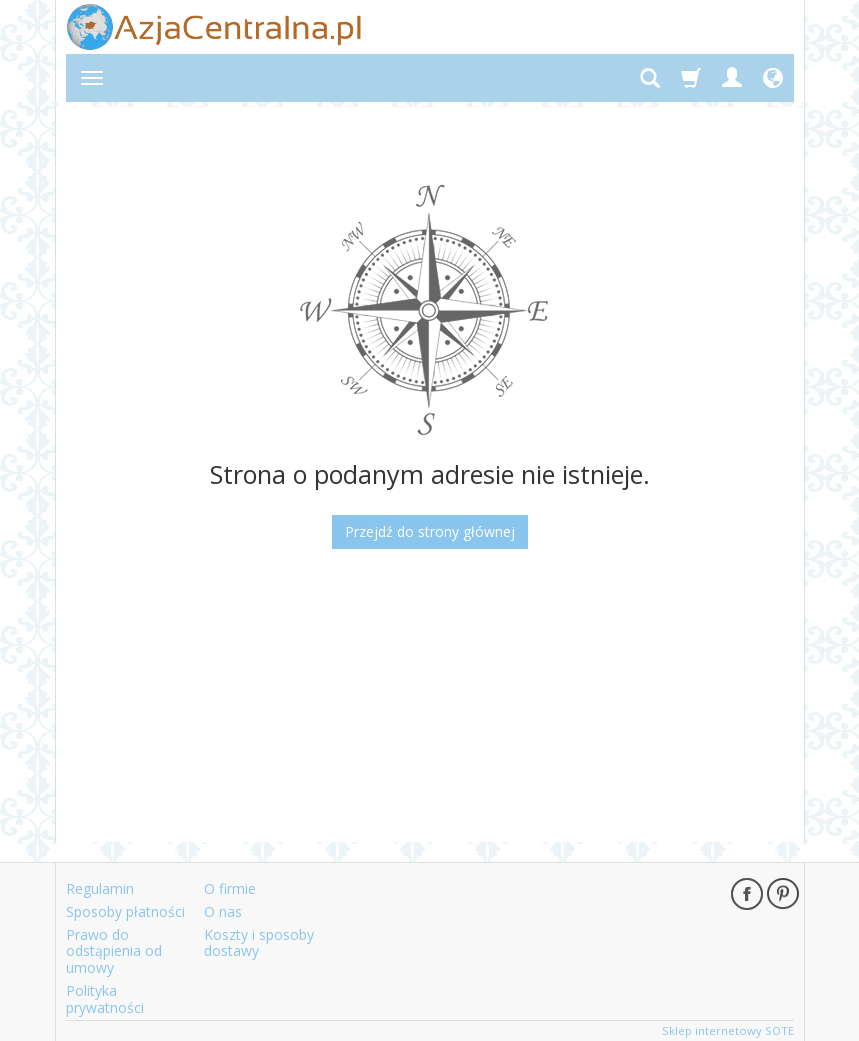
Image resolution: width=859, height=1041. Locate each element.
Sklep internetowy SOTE (728, 1030)
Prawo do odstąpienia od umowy (114, 951)
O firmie (230, 888)
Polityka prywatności (105, 999)
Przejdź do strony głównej (430, 531)
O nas (223, 911)
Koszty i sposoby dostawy (259, 943)
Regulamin (100, 888)
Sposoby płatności (125, 911)
